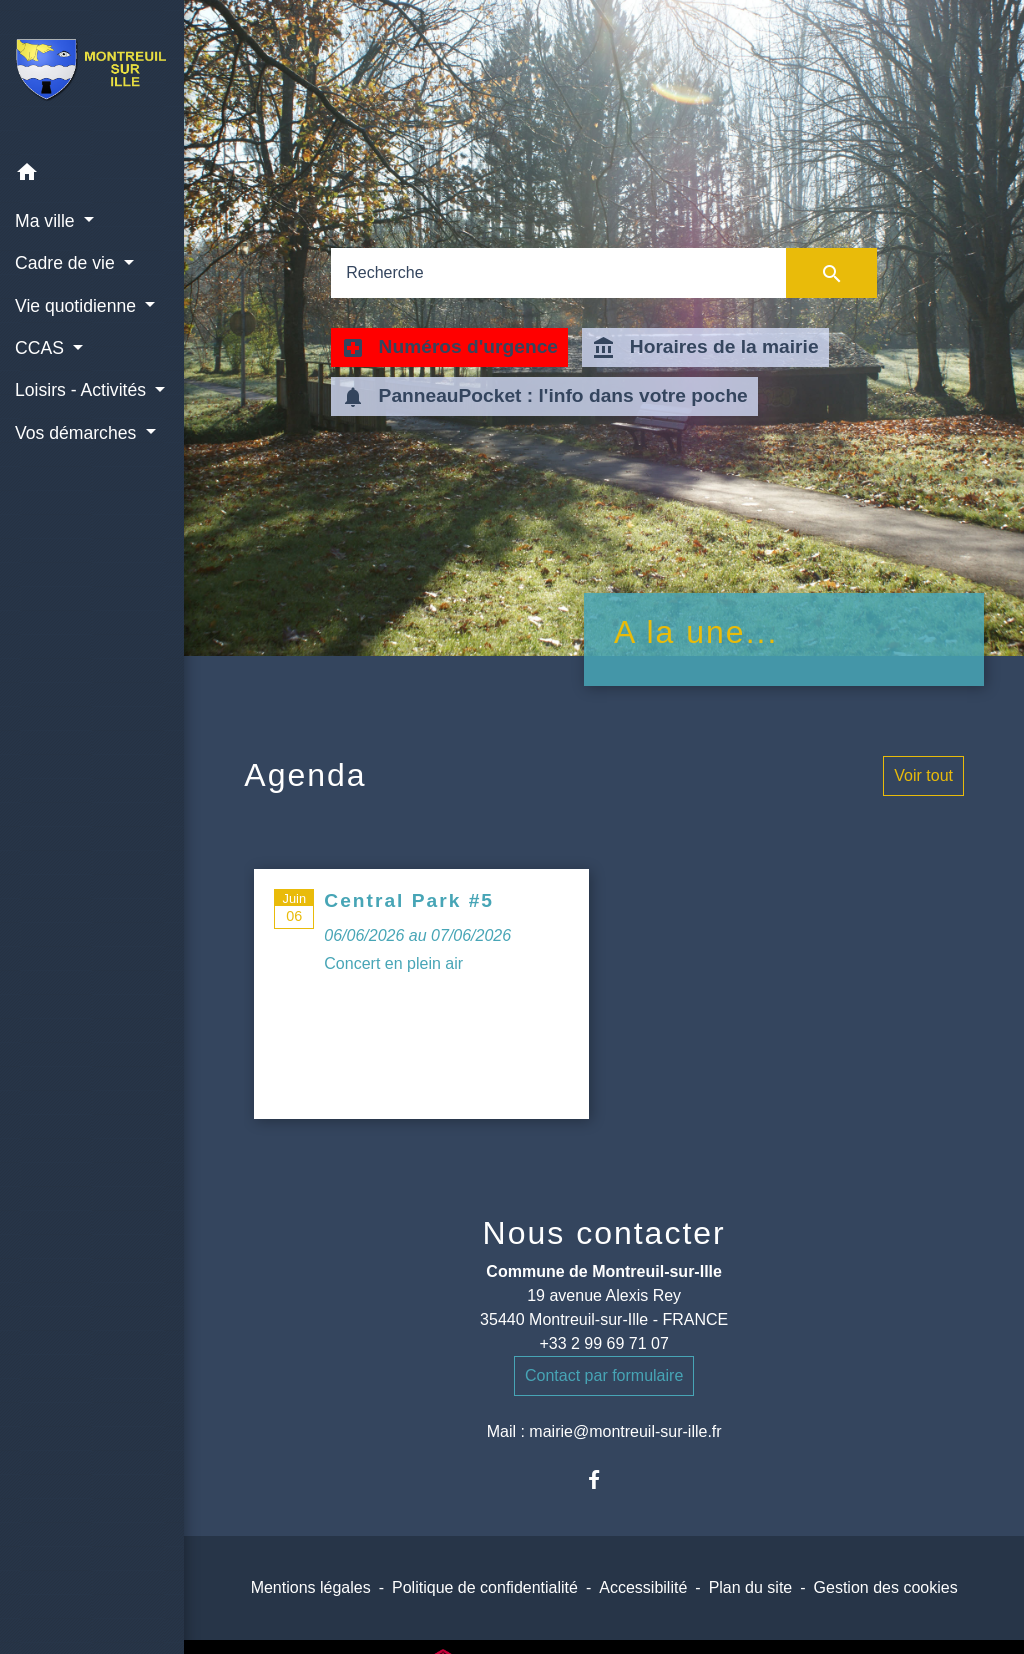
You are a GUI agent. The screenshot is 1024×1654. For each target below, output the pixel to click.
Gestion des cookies (886, 1587)
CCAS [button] (42, 348)
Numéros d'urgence (449, 348)
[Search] (558, 273)
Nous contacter (604, 1233)
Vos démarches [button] (78, 433)
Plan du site (751, 1587)
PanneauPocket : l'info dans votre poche (544, 397)
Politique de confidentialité (485, 1587)
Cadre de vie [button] (67, 263)
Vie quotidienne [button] (78, 306)
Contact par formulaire (604, 1375)
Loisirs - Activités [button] (83, 390)
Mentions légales (311, 1587)
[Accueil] (92, 76)
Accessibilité (643, 1587)
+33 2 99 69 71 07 (603, 1343)
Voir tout (923, 775)
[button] (92, 175)
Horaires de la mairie (705, 348)
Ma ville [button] (47, 221)
